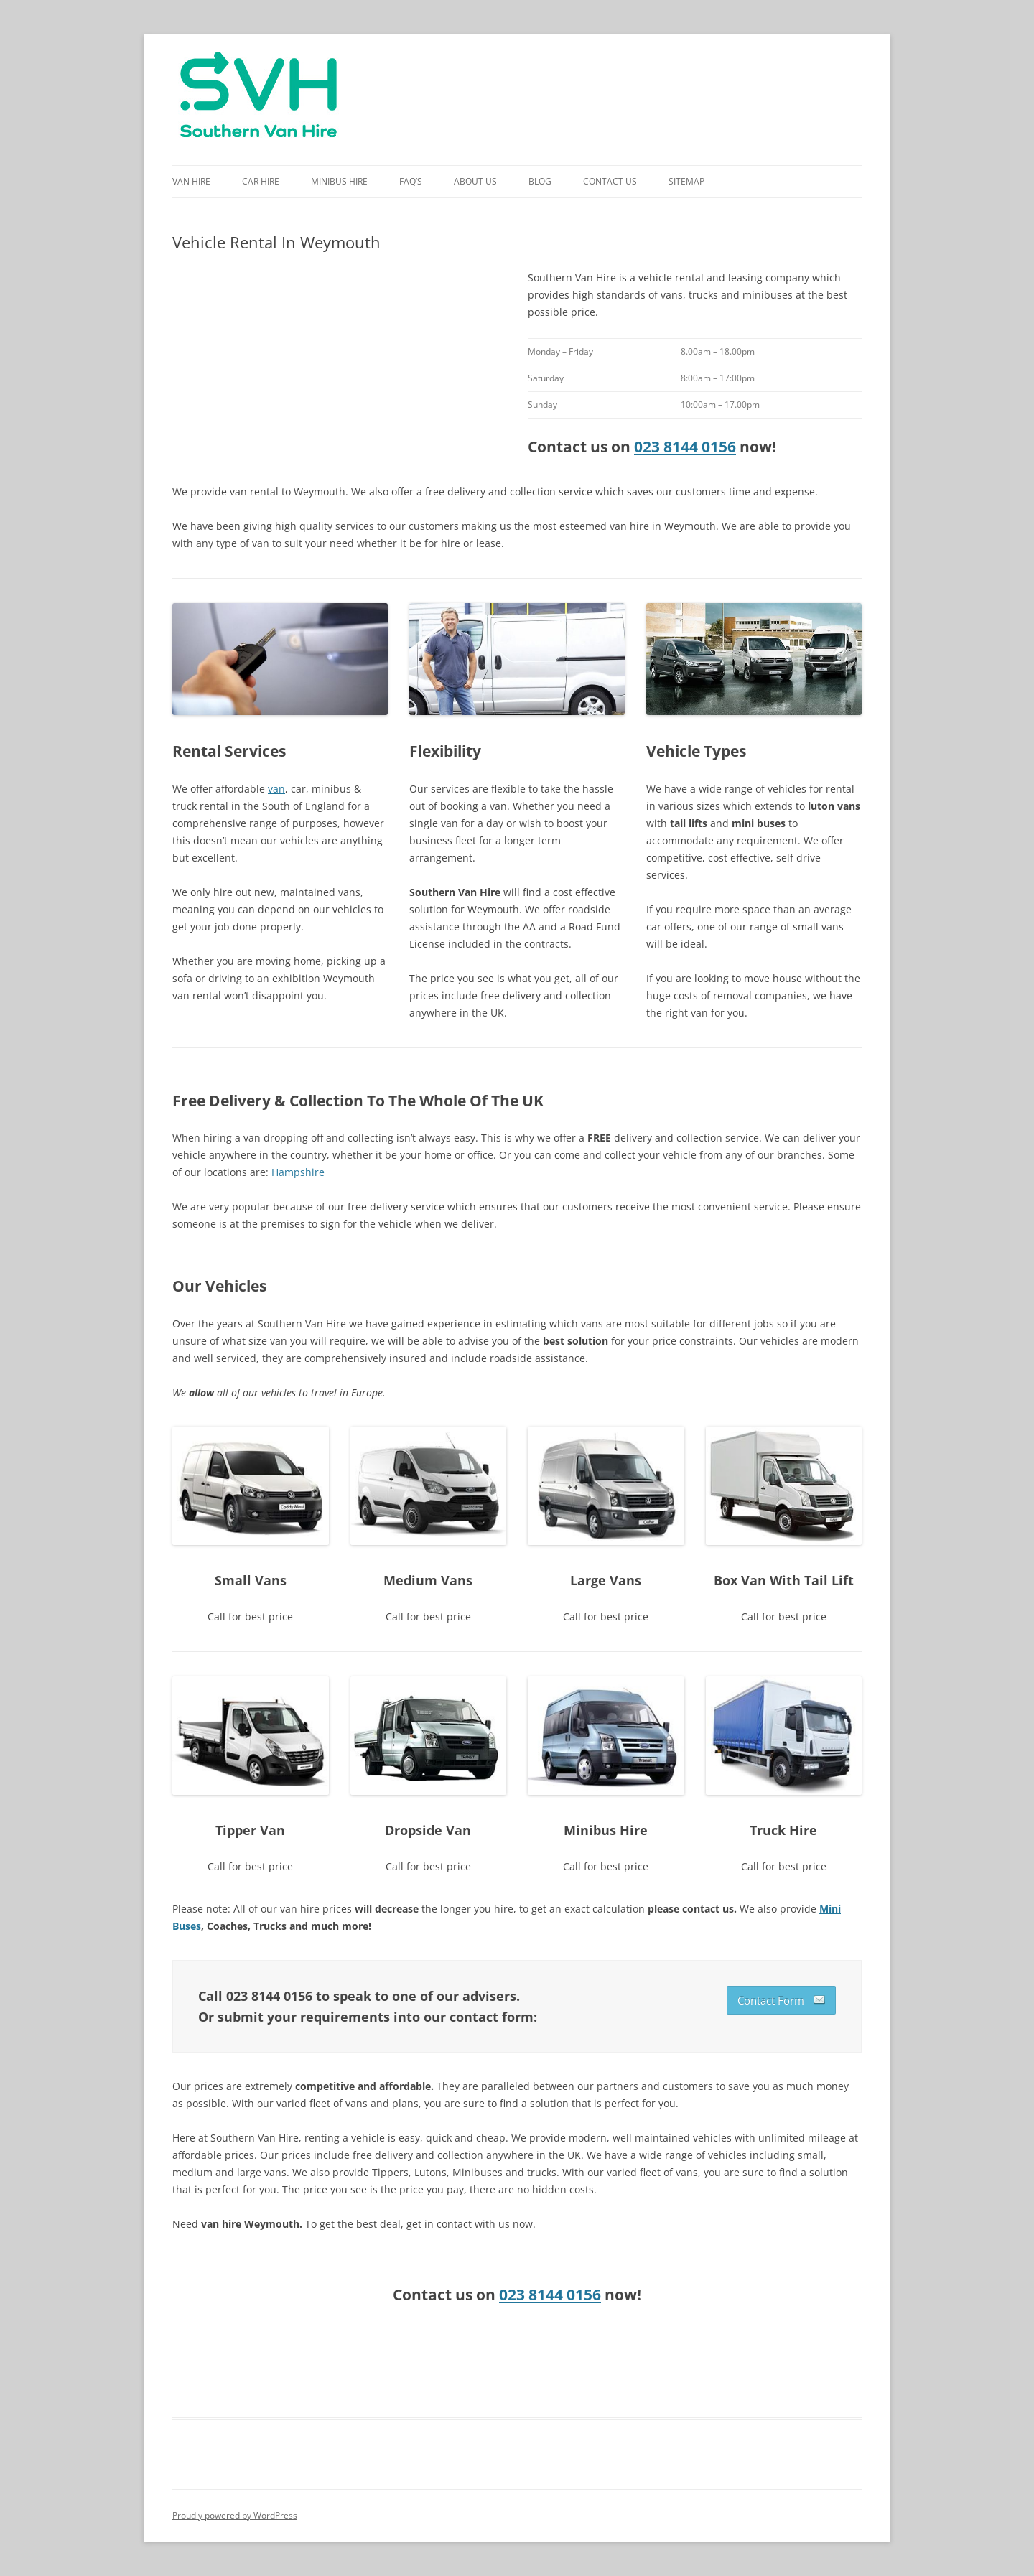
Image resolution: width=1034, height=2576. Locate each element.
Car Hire (260, 181)
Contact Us (610, 181)
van (276, 788)
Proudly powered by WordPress (234, 2515)
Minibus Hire (339, 181)
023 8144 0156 (685, 447)
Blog (539, 181)
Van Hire (191, 181)
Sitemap (686, 181)
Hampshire (298, 1172)
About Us (475, 181)
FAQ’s (410, 181)
